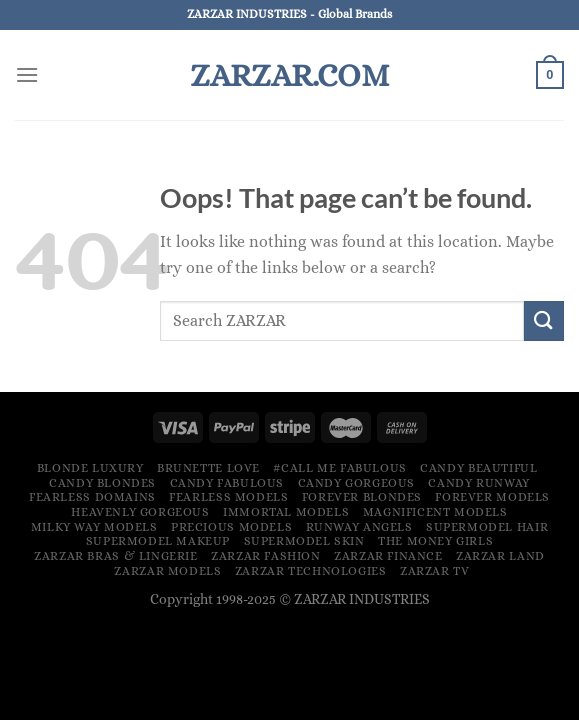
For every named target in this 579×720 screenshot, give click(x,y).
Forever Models (492, 497)
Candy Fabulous (227, 483)
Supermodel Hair (487, 527)
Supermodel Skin (304, 541)
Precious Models (231, 527)
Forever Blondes (362, 497)
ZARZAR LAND (500, 556)
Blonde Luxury (90, 468)
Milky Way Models (94, 527)
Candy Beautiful (478, 468)
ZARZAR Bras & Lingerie (115, 556)
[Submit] (544, 320)
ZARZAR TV (435, 571)
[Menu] (27, 74)
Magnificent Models (435, 512)
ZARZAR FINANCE (388, 556)
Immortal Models (286, 512)
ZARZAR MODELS (167, 571)
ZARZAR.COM (289, 75)
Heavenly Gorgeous (140, 512)
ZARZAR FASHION (266, 556)
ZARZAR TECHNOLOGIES (311, 571)
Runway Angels (359, 527)
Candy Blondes (102, 483)
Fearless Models (228, 497)
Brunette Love (208, 468)
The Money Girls (435, 541)
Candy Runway (478, 483)
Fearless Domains (92, 497)
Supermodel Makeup (158, 541)
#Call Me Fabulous (339, 468)
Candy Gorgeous (357, 483)
